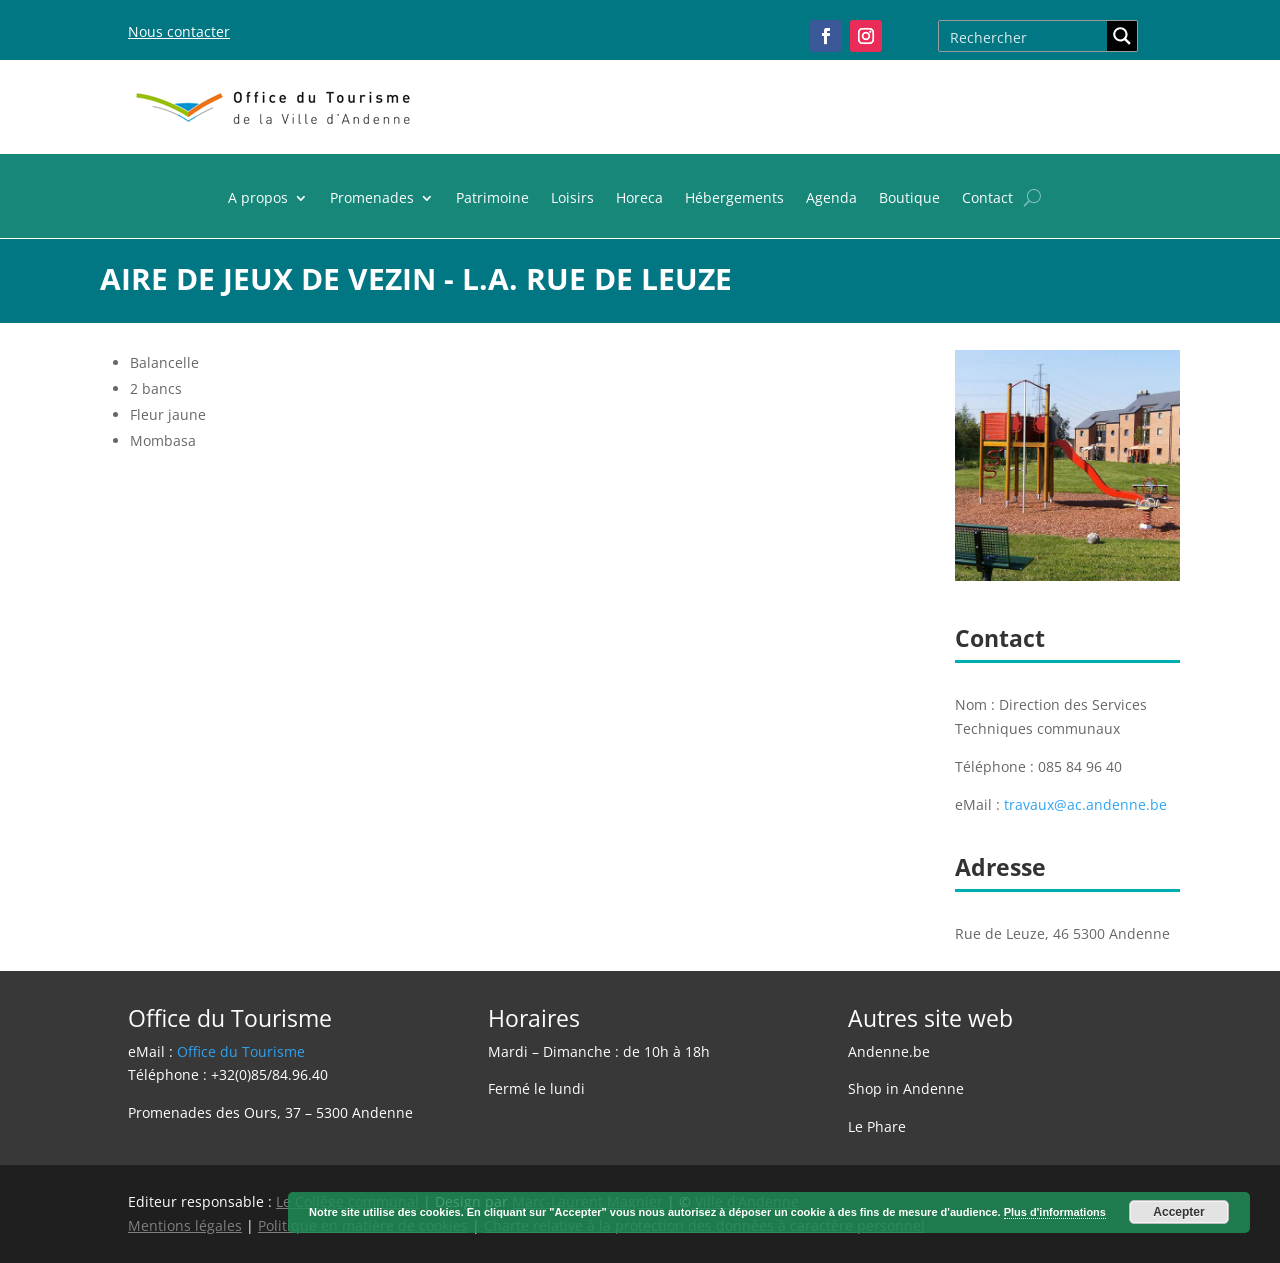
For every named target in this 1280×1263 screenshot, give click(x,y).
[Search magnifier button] (1122, 36)
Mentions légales (185, 1225)
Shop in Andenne (906, 1088)
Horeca (639, 199)
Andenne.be (889, 1051)
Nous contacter (179, 31)
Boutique (909, 199)
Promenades (372, 199)
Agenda (831, 199)
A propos (258, 199)
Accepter (1178, 1212)
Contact (987, 199)
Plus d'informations (1055, 1212)
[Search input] (1024, 36)
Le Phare (877, 1126)
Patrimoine (492, 199)
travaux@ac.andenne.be (1085, 804)
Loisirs (572, 199)
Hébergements (734, 199)
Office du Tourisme (241, 1051)
